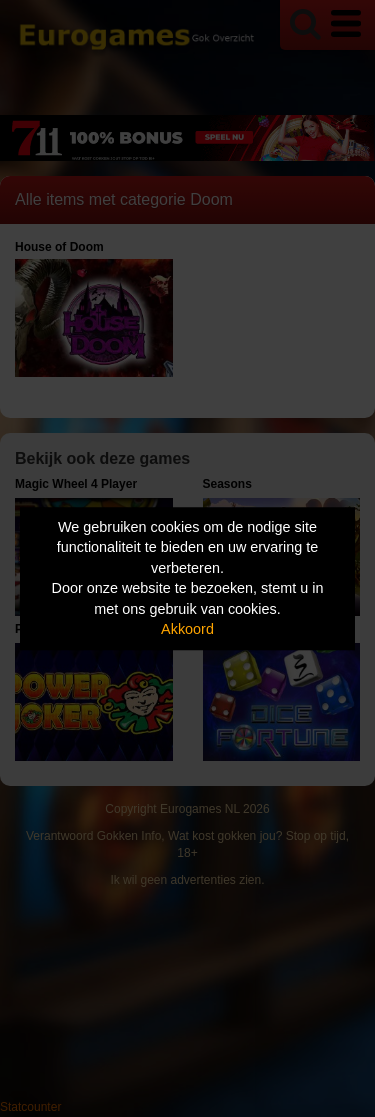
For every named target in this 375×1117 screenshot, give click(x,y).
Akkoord (187, 630)
